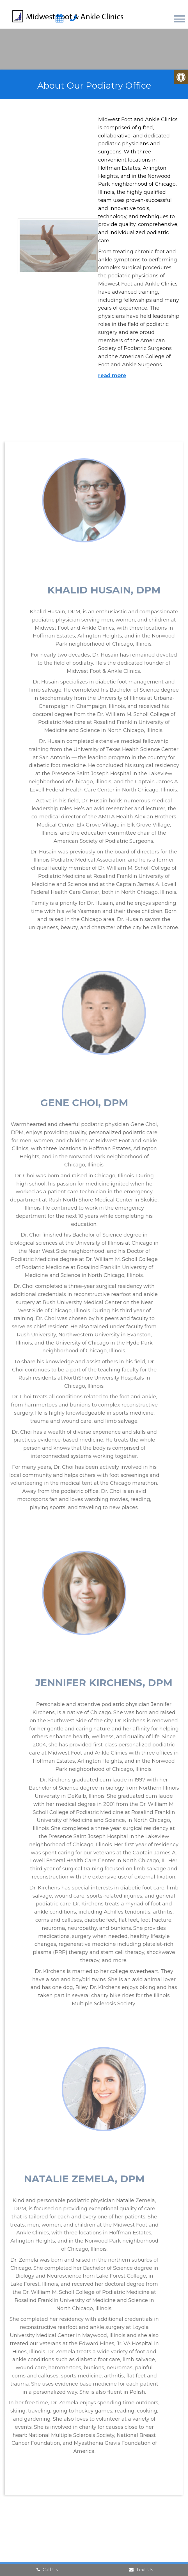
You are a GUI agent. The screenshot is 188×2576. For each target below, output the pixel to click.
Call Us (47, 2569)
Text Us (141, 2569)
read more (111, 375)
